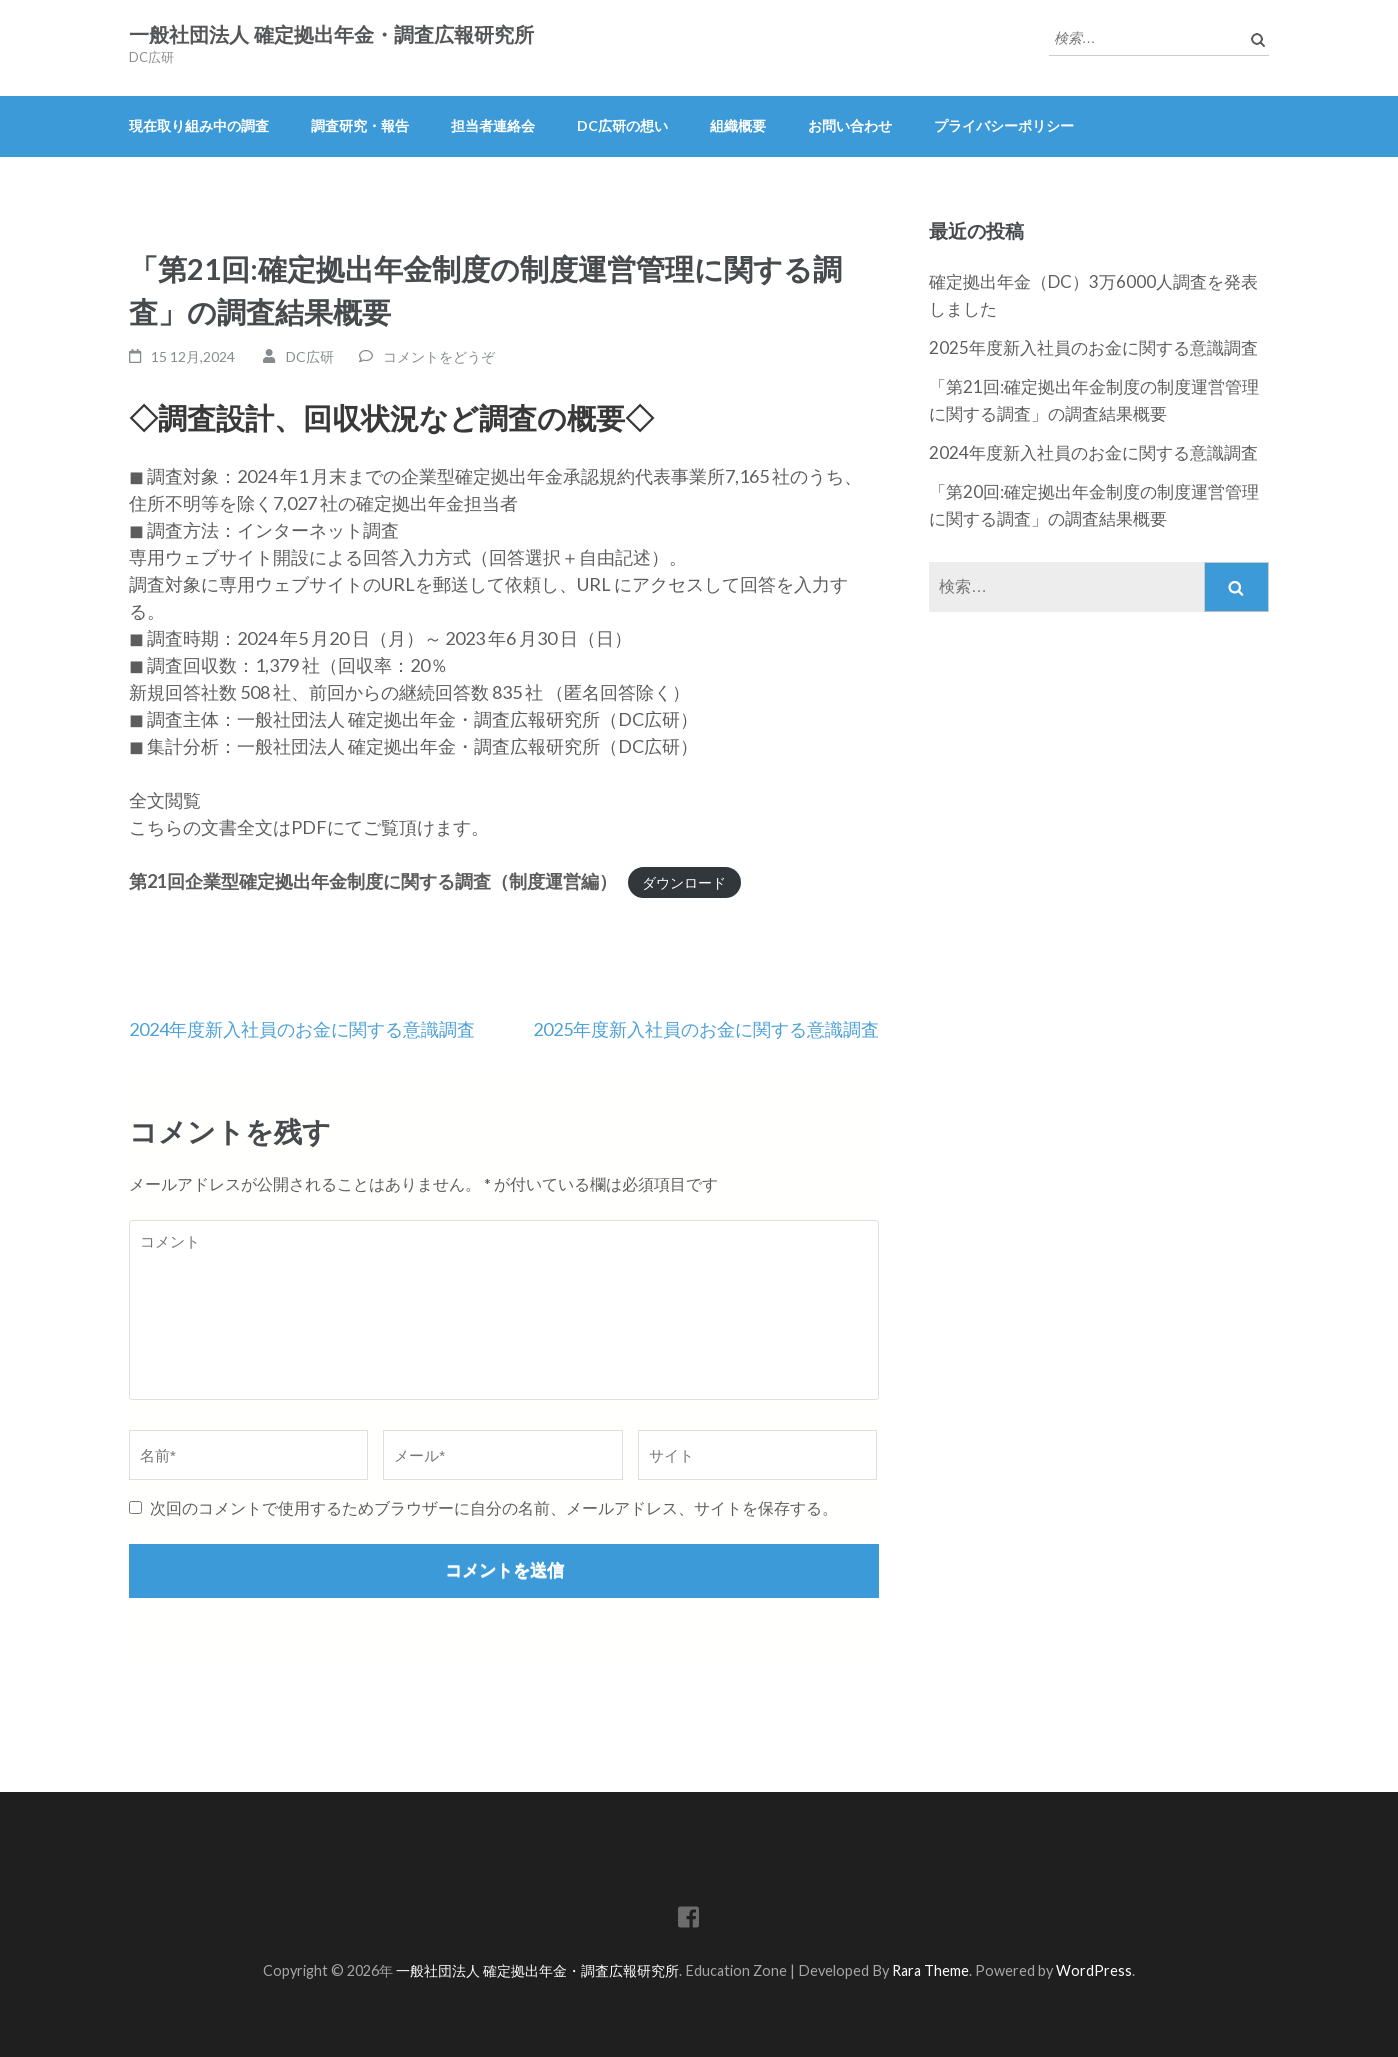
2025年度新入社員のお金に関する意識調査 (706, 1029)
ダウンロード (684, 882)
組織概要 (738, 125)
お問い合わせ (850, 125)
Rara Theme (930, 1970)
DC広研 (310, 356)
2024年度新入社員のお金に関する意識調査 (302, 1029)
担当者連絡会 (493, 125)
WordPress (1094, 1970)
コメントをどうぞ (439, 356)
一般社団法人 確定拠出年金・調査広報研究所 (331, 35)
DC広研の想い (622, 125)
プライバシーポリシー (1004, 125)
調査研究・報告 (360, 125)
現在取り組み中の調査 (199, 125)
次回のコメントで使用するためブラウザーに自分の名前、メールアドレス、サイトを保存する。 (494, 1507)
